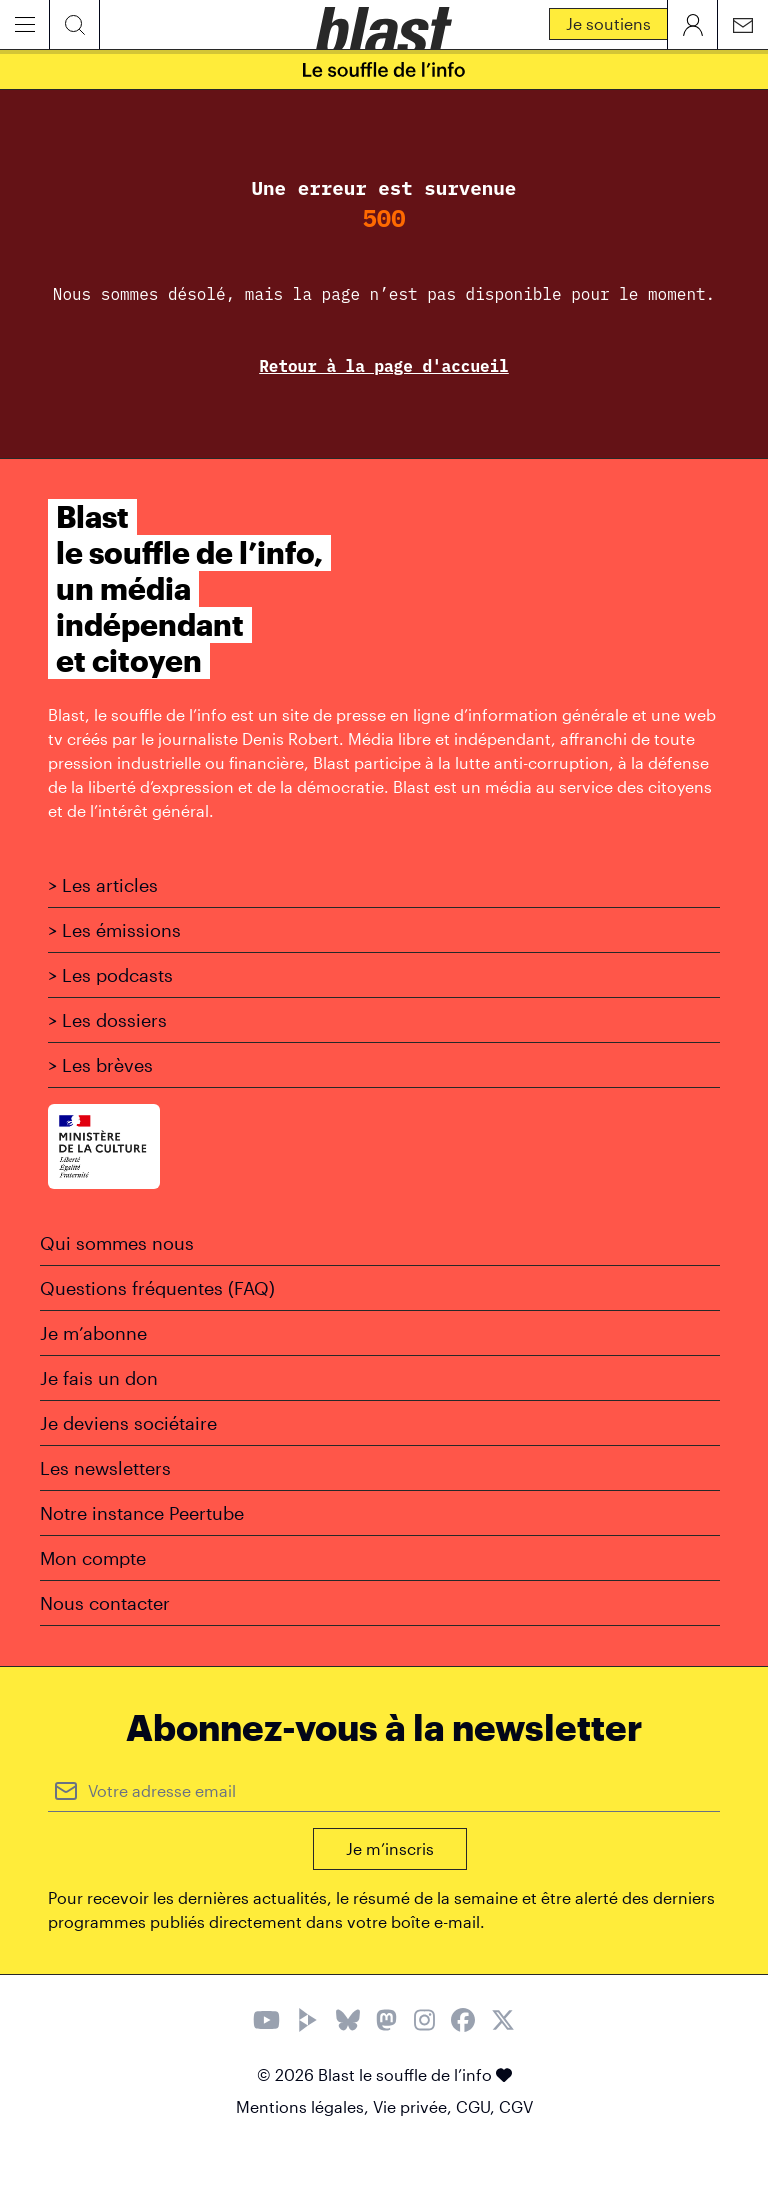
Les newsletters (105, 1468)
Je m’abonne (93, 1333)
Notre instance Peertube (142, 1513)
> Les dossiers (107, 1020)
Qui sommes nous (117, 1243)
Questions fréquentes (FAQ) (157, 1288)
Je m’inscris (390, 1848)
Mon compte (93, 1558)
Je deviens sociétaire (128, 1423)
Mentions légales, (304, 2106)
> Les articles (103, 885)
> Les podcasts (110, 975)
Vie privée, (414, 2106)
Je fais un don (99, 1378)
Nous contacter (105, 1603)
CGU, (477, 2106)
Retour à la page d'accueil (384, 366)
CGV (516, 2106)
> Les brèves (100, 1065)
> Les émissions (114, 930)
